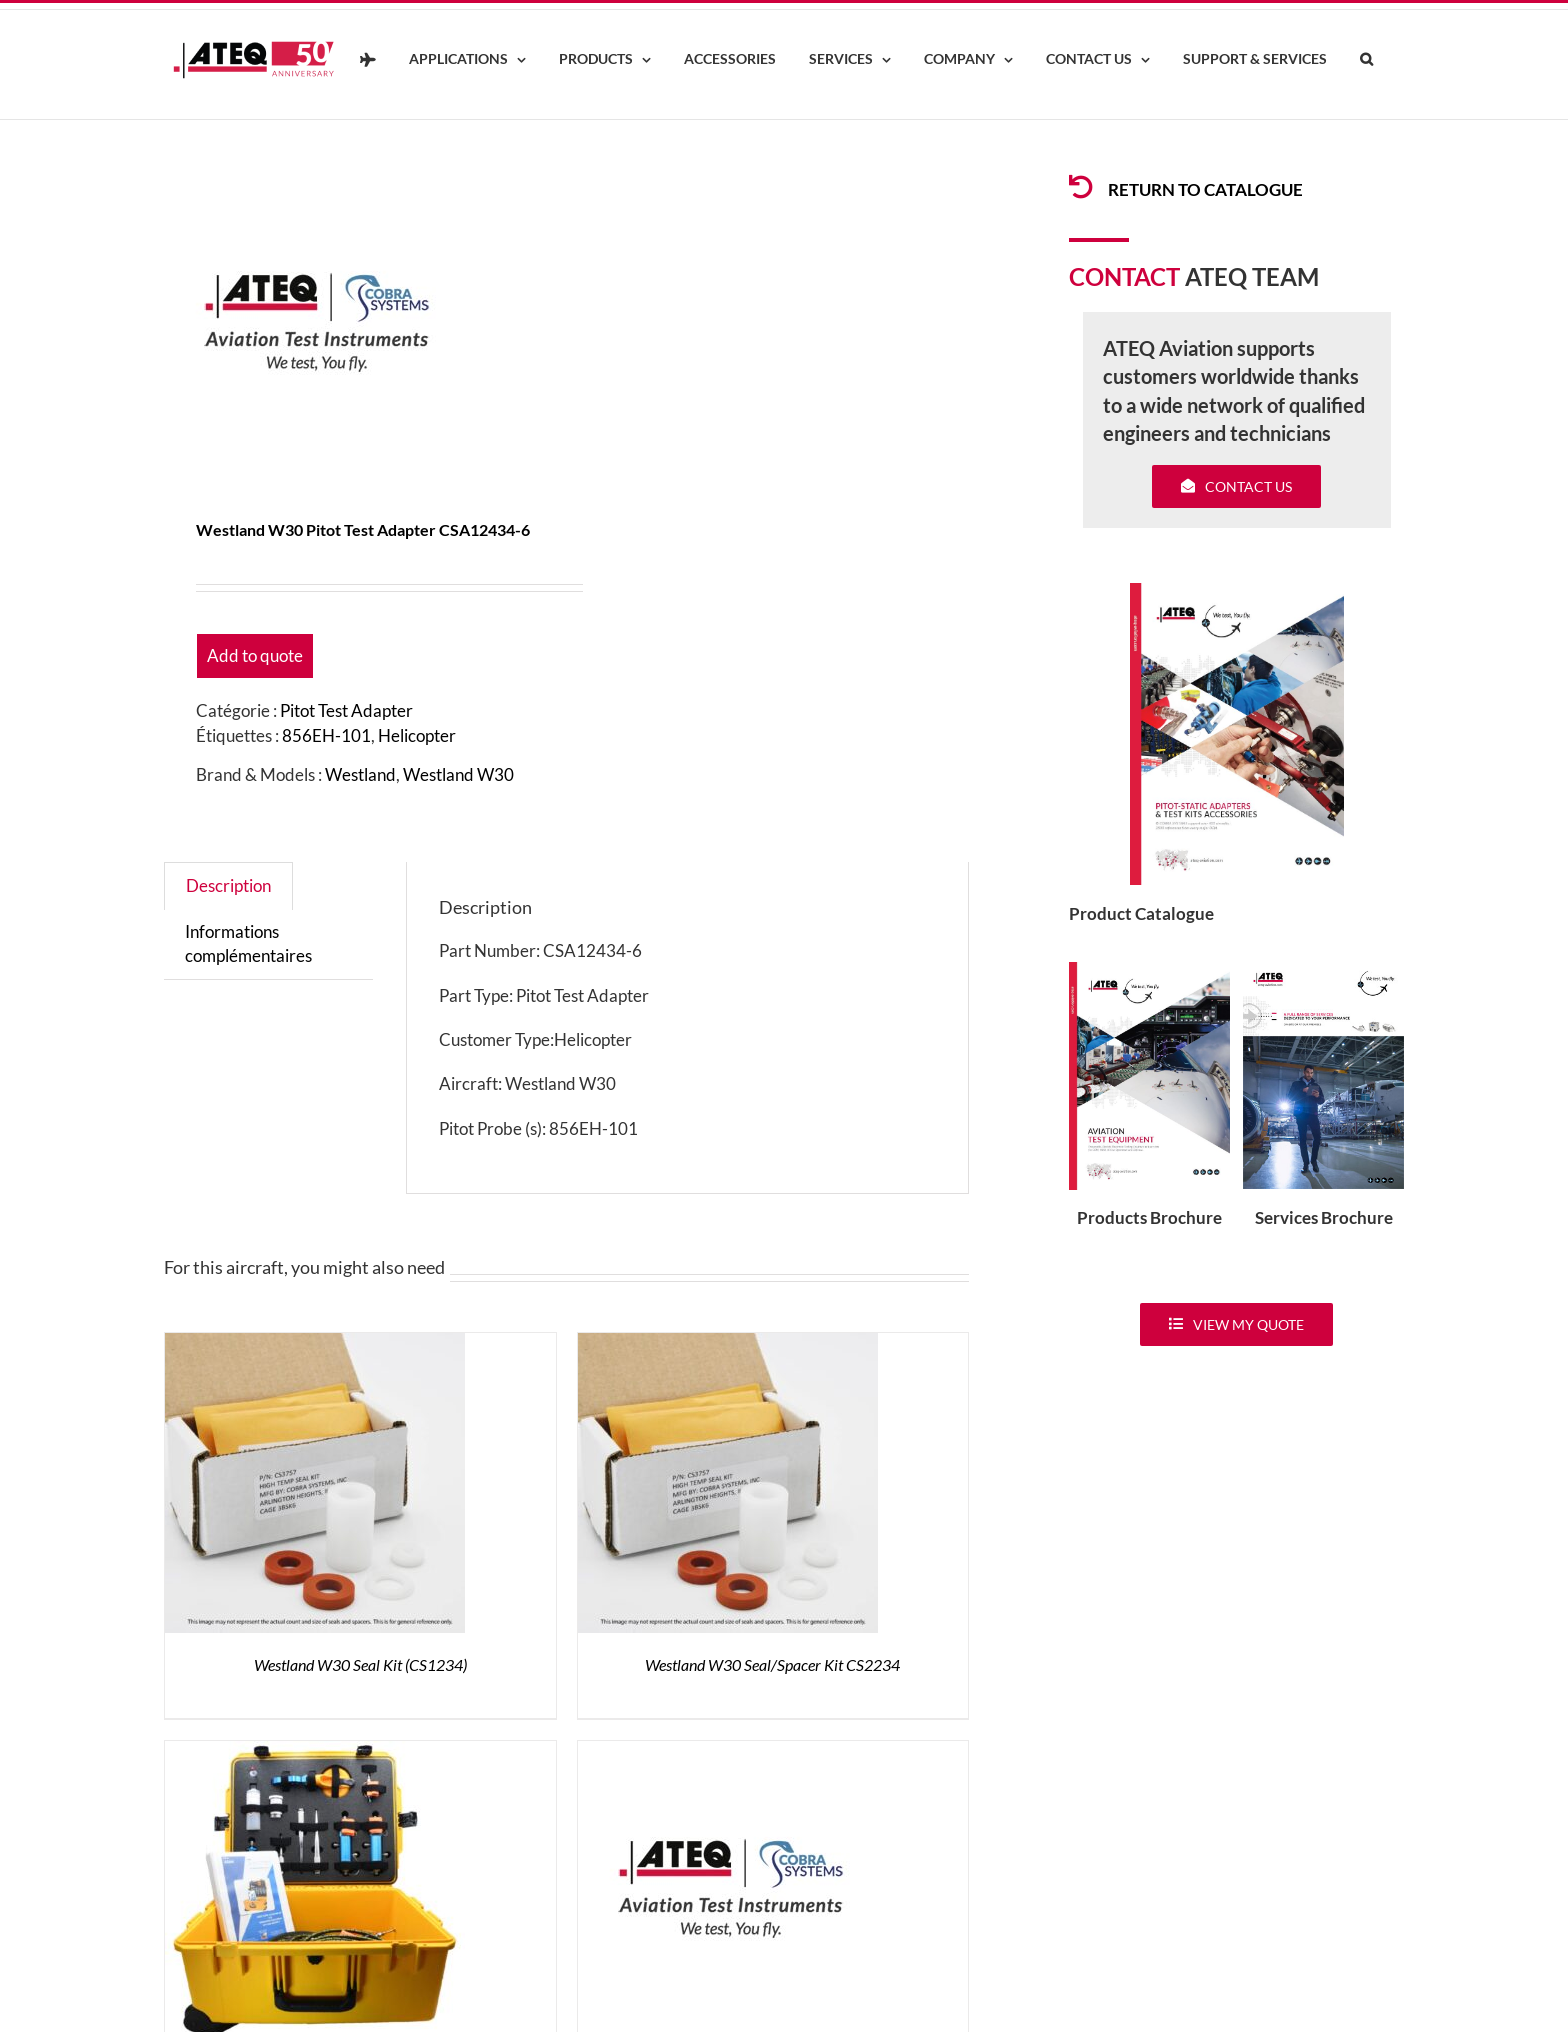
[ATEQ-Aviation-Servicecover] (1323, 970)
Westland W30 (458, 774)
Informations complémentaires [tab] (248, 943)
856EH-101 (326, 735)
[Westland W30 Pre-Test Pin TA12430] (728, 1752)
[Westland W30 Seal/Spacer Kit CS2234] (728, 1344)
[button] (1366, 60)
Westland (360, 774)
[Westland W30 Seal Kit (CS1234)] (315, 1344)
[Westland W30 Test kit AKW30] (315, 1752)
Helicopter (417, 735)
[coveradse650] (1237, 591)
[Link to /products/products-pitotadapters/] (1081, 187)
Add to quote (255, 655)
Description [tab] (228, 885)
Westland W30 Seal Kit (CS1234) (360, 1664)
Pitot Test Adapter (346, 710)
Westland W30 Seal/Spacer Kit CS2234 (772, 1664)
